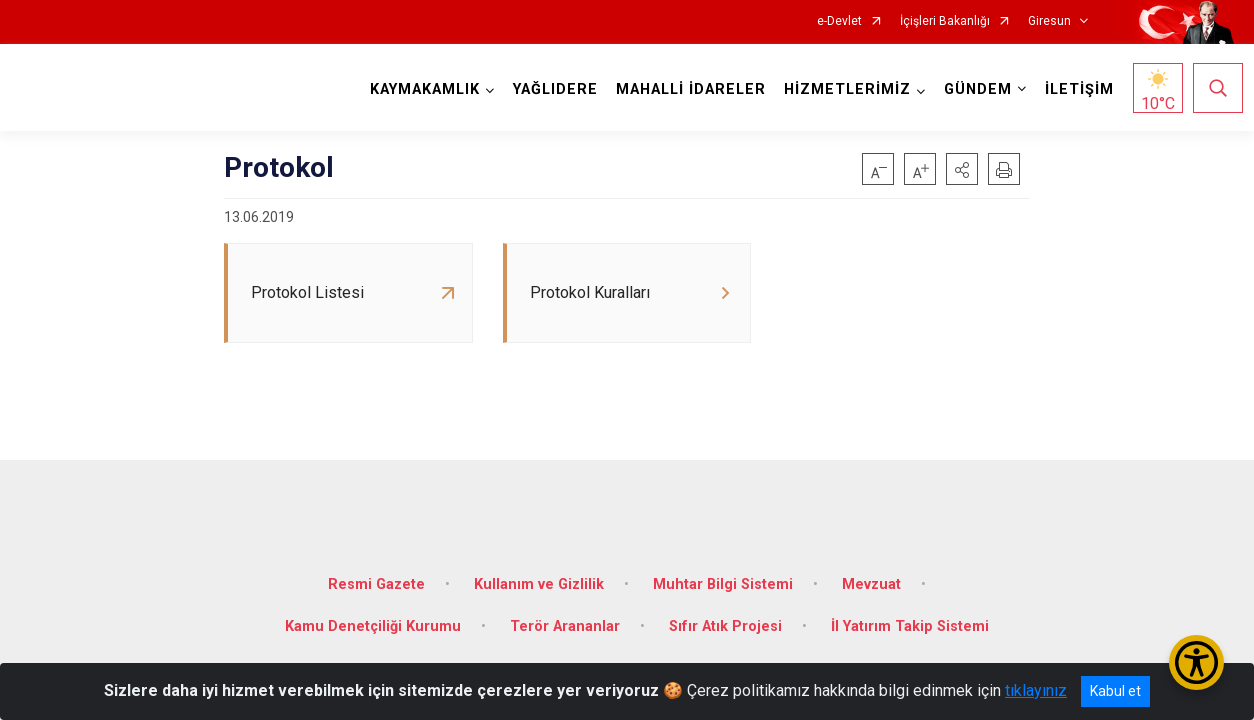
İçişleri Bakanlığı (945, 21)
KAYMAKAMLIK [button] (421, 89)
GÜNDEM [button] (974, 89)
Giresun (1049, 21)
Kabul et (1115, 691)
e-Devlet (839, 21)
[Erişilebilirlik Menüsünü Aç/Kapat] (1196, 662)
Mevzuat (871, 572)
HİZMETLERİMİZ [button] (843, 89)
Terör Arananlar (565, 614)
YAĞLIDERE (551, 89)
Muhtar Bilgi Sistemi (723, 572)
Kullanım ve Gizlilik (539, 572)
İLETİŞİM (1075, 89)
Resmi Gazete (376, 572)
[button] (962, 169)
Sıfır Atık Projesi (725, 614)
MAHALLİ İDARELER (687, 89)
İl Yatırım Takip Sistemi (910, 614)
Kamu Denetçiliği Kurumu (373, 614)
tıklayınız (1036, 690)
